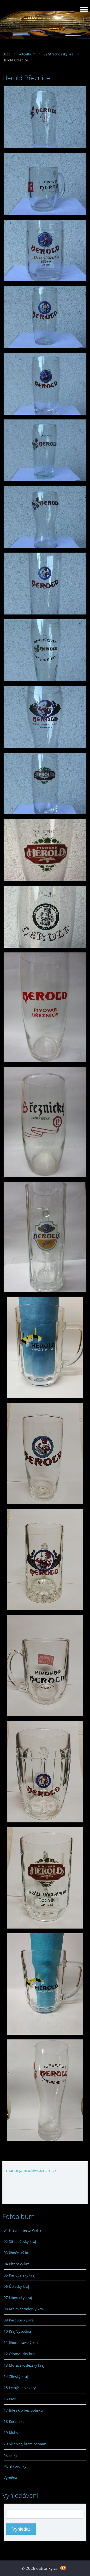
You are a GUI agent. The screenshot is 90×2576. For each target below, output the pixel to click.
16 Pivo (10, 2399)
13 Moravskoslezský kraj (24, 2365)
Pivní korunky (15, 2466)
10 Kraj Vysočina (17, 2331)
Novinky (10, 2455)
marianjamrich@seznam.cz (31, 2170)
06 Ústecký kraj (16, 2286)
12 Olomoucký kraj (19, 2353)
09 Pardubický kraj (19, 2320)
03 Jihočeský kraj (17, 2252)
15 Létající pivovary (20, 2387)
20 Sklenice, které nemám (25, 2443)
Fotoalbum (27, 54)
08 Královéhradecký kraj (24, 2308)
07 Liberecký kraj (18, 2297)
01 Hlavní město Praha (22, 2230)
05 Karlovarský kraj (20, 2275)
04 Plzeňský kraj (17, 2263)
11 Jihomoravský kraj (21, 2342)
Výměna (10, 2477)
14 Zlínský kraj (16, 2376)
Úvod (6, 54)
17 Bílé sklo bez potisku (23, 2410)
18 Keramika (14, 2421)
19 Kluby (11, 2432)
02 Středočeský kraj (58, 54)
